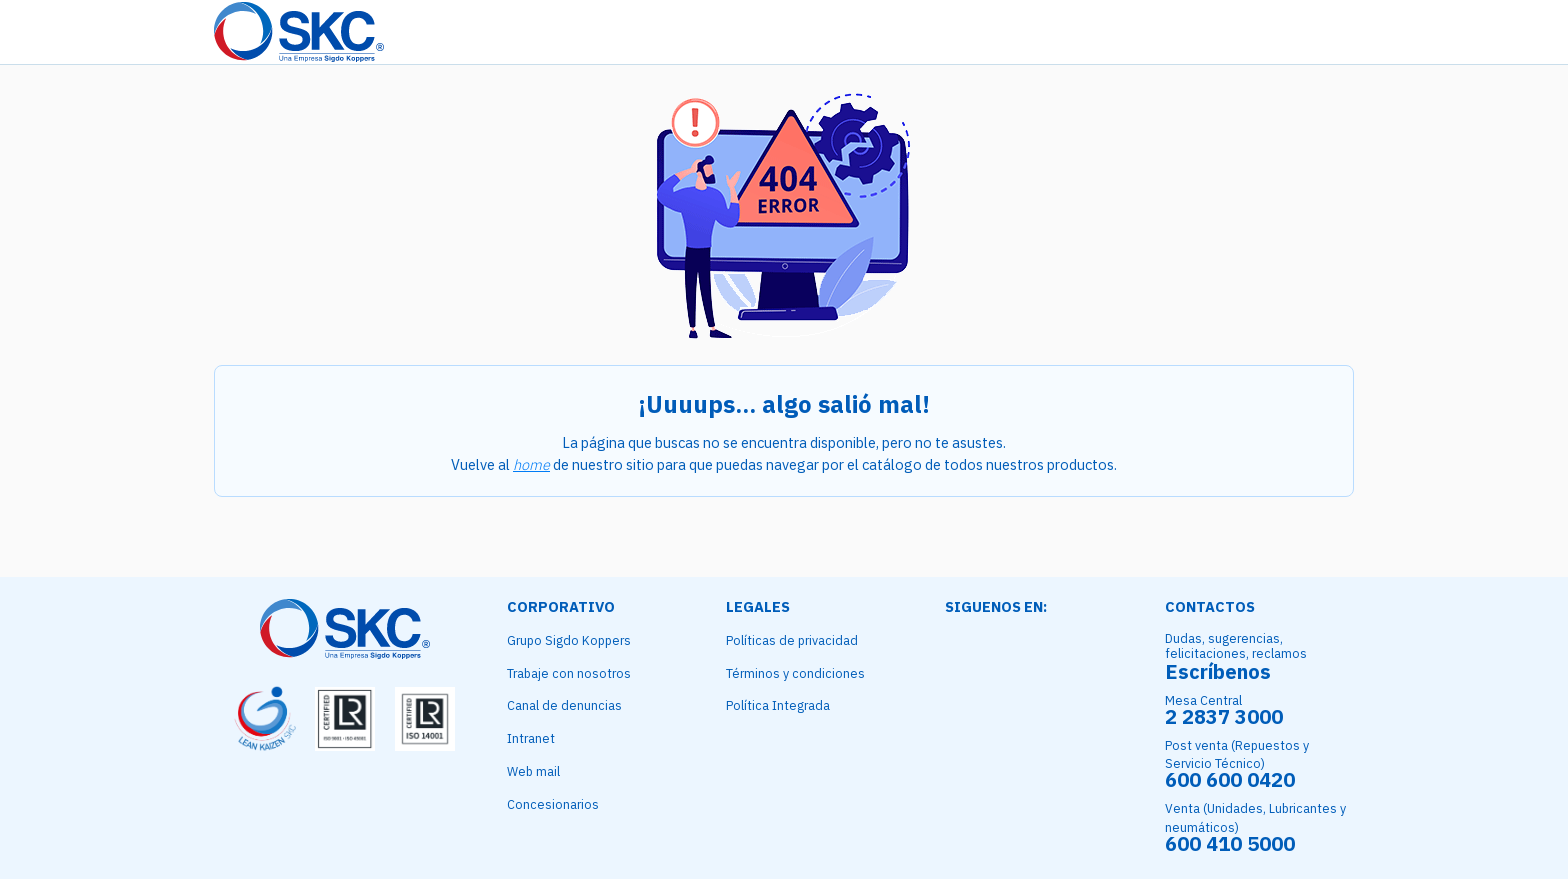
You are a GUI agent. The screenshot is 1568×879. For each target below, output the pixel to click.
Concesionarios (553, 804)
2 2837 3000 (1224, 716)
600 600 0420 (1230, 779)
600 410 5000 (1230, 843)
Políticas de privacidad (792, 640)
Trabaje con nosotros (569, 673)
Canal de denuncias (564, 705)
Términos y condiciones (795, 673)
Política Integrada (778, 705)
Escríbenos (1218, 671)
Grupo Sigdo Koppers (569, 640)
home (531, 464)
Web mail (533, 771)
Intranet (531, 738)
